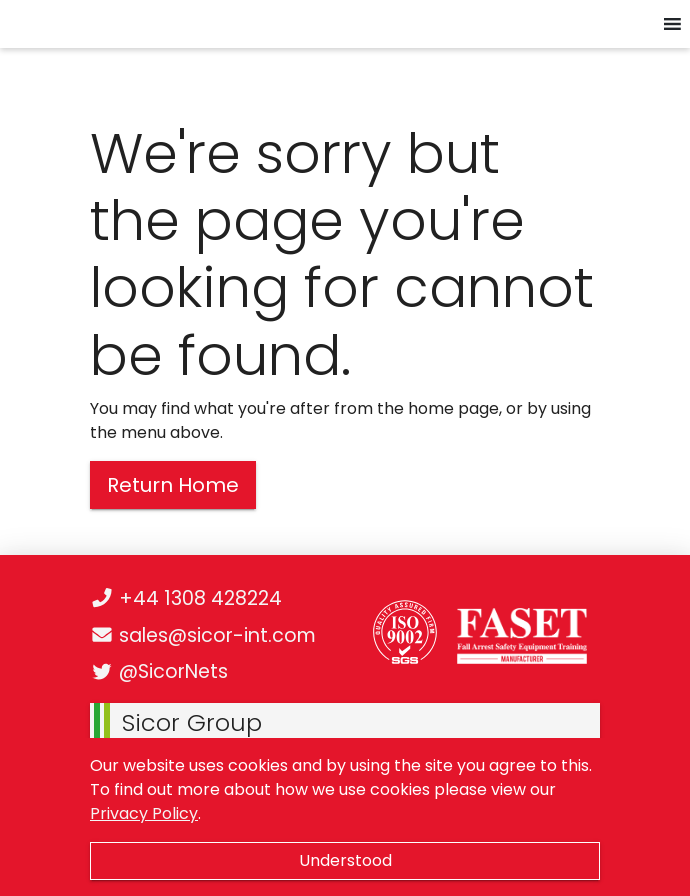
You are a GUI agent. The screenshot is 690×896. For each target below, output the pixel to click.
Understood (345, 860)
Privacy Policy (144, 813)
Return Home (173, 485)
